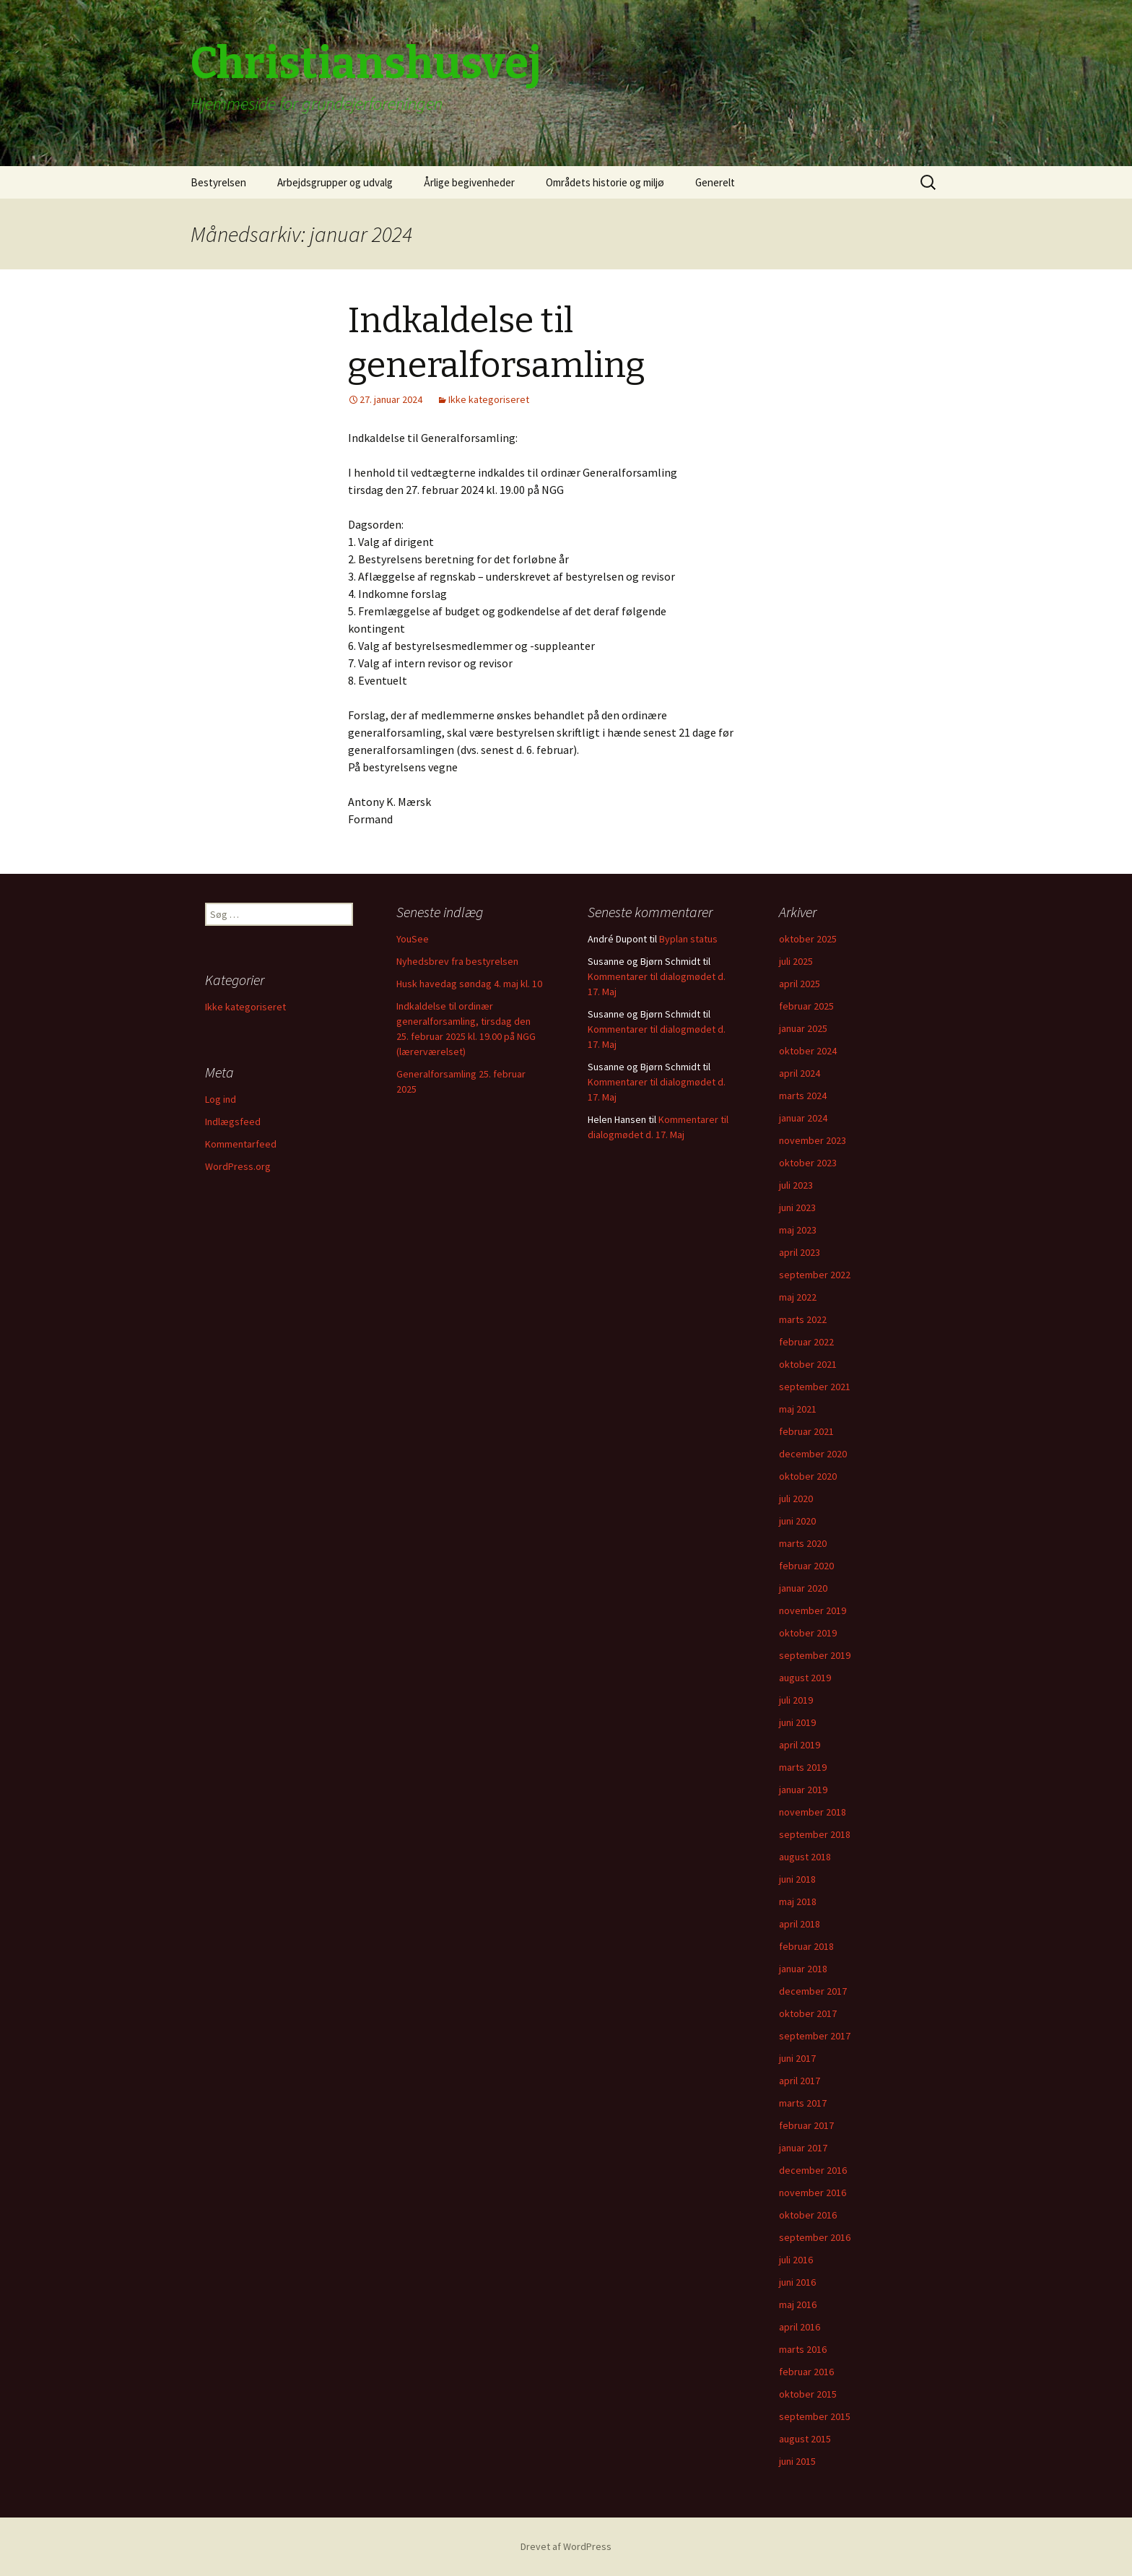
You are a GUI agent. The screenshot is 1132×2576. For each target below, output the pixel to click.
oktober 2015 (808, 2394)
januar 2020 (803, 1588)
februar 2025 (806, 1005)
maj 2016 (798, 2304)
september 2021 (814, 1386)
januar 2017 (803, 2147)
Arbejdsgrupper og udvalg (335, 182)
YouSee (412, 938)
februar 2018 (806, 1946)
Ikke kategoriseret (488, 399)
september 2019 (814, 1655)
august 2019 (805, 1677)
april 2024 (799, 1073)
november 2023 (812, 1140)
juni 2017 (797, 2058)
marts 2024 (803, 1095)
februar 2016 (806, 2371)
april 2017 (799, 2080)
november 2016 (812, 2192)
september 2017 (814, 2035)
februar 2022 (806, 1341)
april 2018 (799, 1923)
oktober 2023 (808, 1162)
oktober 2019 (808, 1632)
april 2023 (799, 1252)
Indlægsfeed (233, 1121)
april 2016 (799, 2326)
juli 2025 (796, 961)
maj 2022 (798, 1297)
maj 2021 (798, 1408)
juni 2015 (797, 2461)
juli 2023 (796, 1185)
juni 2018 (797, 1879)
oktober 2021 (808, 1364)
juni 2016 (797, 2282)
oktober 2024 (808, 1050)
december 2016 (813, 2170)
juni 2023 (797, 1207)
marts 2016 (803, 2349)
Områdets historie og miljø (605, 182)
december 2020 (813, 1453)
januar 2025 (803, 1028)
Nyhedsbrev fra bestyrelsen (457, 961)
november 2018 (812, 1811)
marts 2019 (803, 1767)
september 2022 (814, 1274)
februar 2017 (806, 2125)
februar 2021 (806, 1431)
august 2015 (805, 2438)
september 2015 (814, 2416)
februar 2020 (806, 1565)
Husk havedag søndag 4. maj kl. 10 (469, 983)
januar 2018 (803, 1968)
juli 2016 (796, 2259)
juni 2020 (797, 1520)
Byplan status (688, 938)
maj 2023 (798, 1229)
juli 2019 (796, 1700)
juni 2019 (797, 1722)
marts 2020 (803, 1543)
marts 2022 (803, 1319)
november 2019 (812, 1610)
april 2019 (799, 1744)
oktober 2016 (808, 2214)
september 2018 (814, 1834)
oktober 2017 (808, 2013)
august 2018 (805, 1856)
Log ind (220, 1099)
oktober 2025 (808, 938)
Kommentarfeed (241, 1143)
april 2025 (799, 983)
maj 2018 (798, 1901)
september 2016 (814, 2237)
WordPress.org (238, 1166)
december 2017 (813, 1991)
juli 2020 (796, 1498)
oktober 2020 (808, 1476)
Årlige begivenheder (469, 182)
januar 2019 (803, 1789)
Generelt (715, 182)
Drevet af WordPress (566, 2546)
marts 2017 (803, 2102)
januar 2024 (803, 1117)
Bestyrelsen (218, 182)
